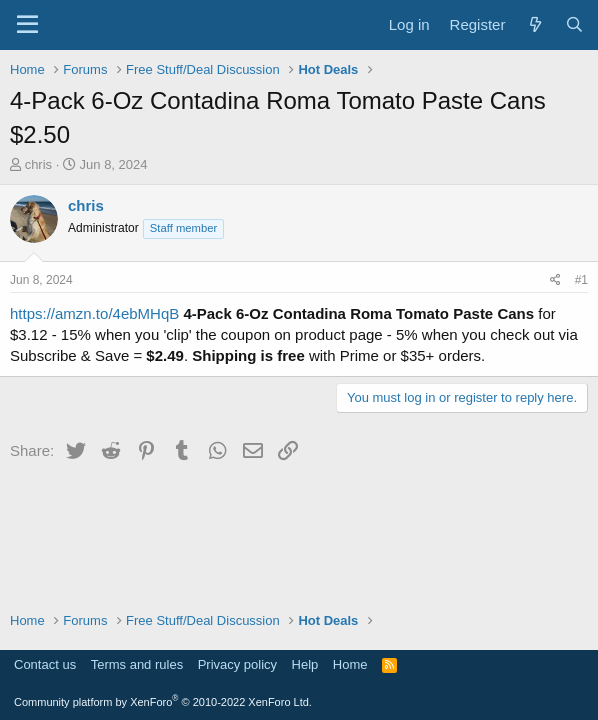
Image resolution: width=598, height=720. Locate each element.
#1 (581, 280)
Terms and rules (137, 664)
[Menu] (27, 25)
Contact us (45, 664)
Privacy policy (237, 664)
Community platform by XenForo (163, 702)
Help (305, 664)
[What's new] (534, 24)
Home (350, 664)
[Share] (555, 280)
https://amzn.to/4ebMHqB (94, 313)
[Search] (574, 24)
